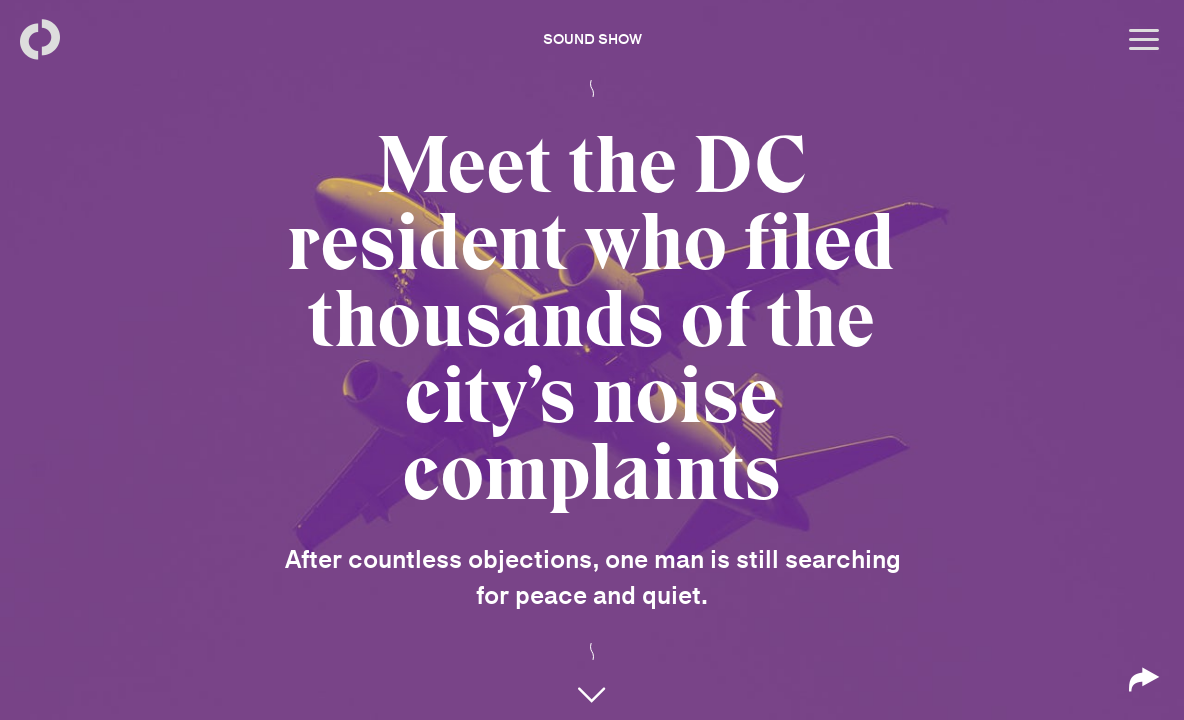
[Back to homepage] (40, 40)
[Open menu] (1144, 40)
